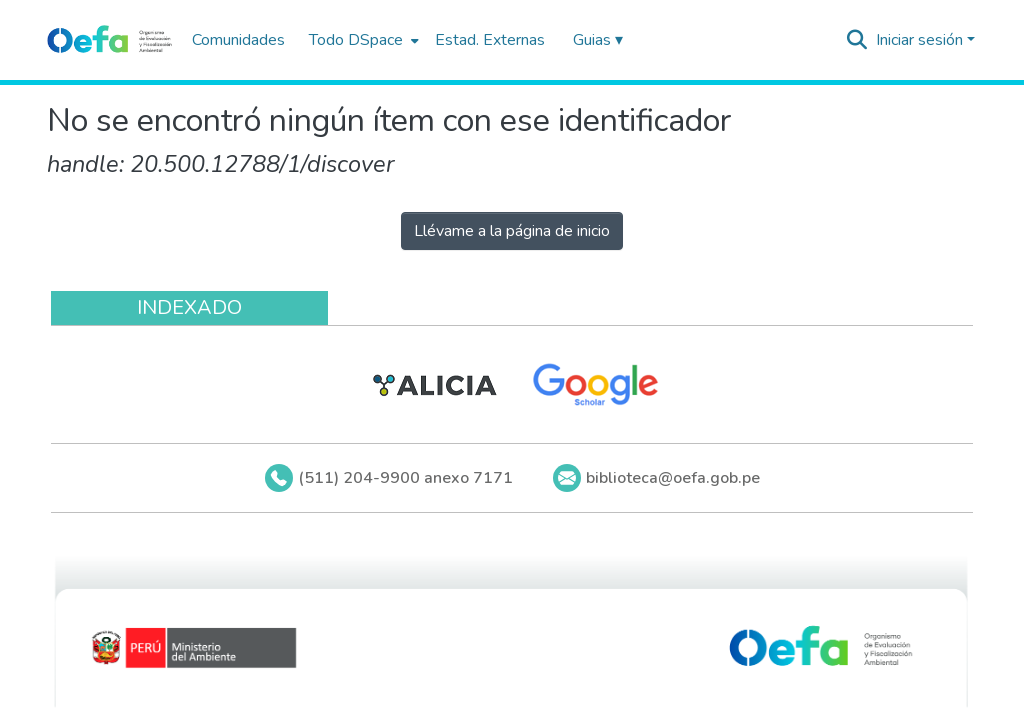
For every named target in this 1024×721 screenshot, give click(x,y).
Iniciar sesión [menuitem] (919, 40)
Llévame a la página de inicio (512, 231)
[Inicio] (109, 40)
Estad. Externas (490, 40)
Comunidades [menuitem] (238, 40)
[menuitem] (362, 40)
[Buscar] (857, 40)
